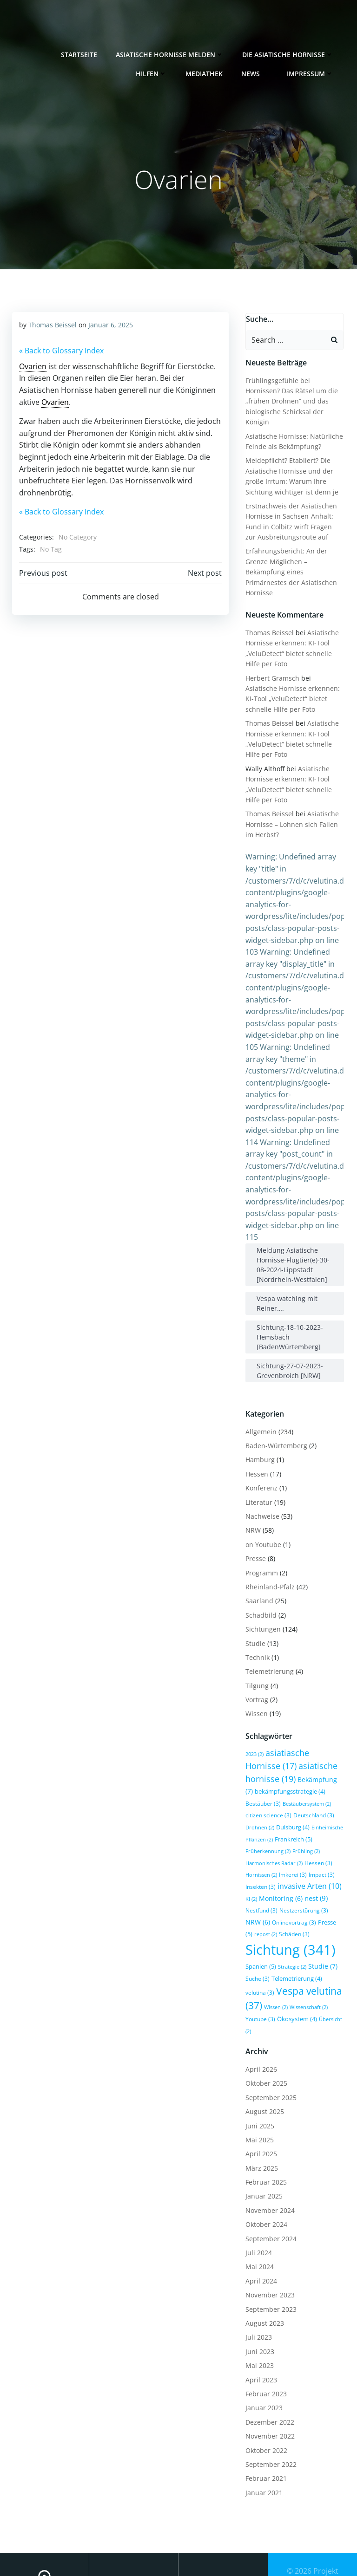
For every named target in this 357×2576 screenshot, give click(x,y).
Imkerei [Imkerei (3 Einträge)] (321, 1840)
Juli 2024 (257, 2203)
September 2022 (269, 2415)
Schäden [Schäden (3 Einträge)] (292, 1899)
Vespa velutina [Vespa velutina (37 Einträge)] (294, 1956)
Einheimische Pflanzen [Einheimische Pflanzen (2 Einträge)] (309, 1805)
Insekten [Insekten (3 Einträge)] (286, 1851)
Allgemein (259, 1408)
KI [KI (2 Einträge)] (285, 1864)
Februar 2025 (264, 2132)
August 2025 (263, 2062)
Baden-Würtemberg (274, 1422)
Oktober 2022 (264, 2401)
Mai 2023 (258, 2316)
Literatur (257, 1479)
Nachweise (261, 1493)
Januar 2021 (262, 2443)
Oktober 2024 (264, 2175)
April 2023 (259, 2330)
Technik (256, 1634)
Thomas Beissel (51, 323)
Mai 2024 (258, 2217)
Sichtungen (261, 1606)
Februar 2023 (264, 2344)
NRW (251, 1507)
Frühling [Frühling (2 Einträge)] (257, 1828)
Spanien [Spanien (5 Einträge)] (259, 1931)
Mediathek (207, 70)
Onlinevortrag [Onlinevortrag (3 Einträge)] (301, 1887)
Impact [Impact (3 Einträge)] (257, 1851)
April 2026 (259, 2020)
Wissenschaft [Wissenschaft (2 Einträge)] (288, 1970)
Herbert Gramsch (271, 655)
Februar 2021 (264, 2429)
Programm (260, 1549)
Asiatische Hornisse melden (173, 51)
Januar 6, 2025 (109, 323)
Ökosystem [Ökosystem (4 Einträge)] (264, 1982)
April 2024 (259, 2231)
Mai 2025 (258, 2090)
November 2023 (268, 2245)
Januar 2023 (262, 2359)
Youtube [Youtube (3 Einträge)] (324, 1969)
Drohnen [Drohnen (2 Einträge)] (309, 1792)
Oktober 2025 (264, 2034)
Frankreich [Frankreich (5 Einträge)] (262, 1816)
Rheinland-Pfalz (268, 1564)
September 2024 (269, 2189)
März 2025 (260, 2118)
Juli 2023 (257, 2288)
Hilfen (154, 70)
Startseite (82, 51)
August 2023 (263, 2274)
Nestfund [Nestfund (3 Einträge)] (285, 1875)
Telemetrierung (268, 1648)
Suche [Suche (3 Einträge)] (256, 1943)
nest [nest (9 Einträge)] (255, 1875)
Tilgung (255, 1662)
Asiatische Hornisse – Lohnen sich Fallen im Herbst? (290, 801)
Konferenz (260, 1465)
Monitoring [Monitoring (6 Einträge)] (315, 1863)
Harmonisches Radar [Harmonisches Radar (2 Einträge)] (301, 1828)
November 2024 (268, 2161)
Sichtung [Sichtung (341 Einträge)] (289, 1915)
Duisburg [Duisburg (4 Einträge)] (260, 1804)
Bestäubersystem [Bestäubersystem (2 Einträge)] (276, 1781)
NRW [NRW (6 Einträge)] (264, 1887)
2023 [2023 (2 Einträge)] (253, 1731)
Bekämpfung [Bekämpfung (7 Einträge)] (283, 1756)
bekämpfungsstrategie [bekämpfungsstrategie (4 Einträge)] (279, 1768)
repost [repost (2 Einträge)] (263, 1900)
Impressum (313, 70)
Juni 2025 (258, 2076)
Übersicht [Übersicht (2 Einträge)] (300, 1982)
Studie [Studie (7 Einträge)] (321, 1931)
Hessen (255, 1451)
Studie (254, 1620)
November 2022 (268, 2386)
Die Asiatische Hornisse (291, 51)
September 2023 (269, 2260)
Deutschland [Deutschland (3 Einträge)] (272, 1792)
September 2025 (269, 2048)
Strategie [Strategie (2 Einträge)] (290, 1932)
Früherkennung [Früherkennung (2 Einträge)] (305, 1816)
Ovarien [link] (32, 365)
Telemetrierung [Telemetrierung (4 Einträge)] (295, 1943)
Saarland (257, 1578)
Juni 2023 (258, 2302)
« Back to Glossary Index (60, 350)
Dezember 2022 (268, 2372)
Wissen (255, 1690)
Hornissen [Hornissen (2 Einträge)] (289, 1840)
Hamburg (258, 1436)
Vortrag (255, 1676)
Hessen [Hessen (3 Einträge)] (257, 1840)
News (258, 70)
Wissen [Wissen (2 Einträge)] (255, 1970)
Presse (254, 1535)
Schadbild (259, 1592)
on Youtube (261, 1521)
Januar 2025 (262, 2147)
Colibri (312, 2562)
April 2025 (259, 2104)
